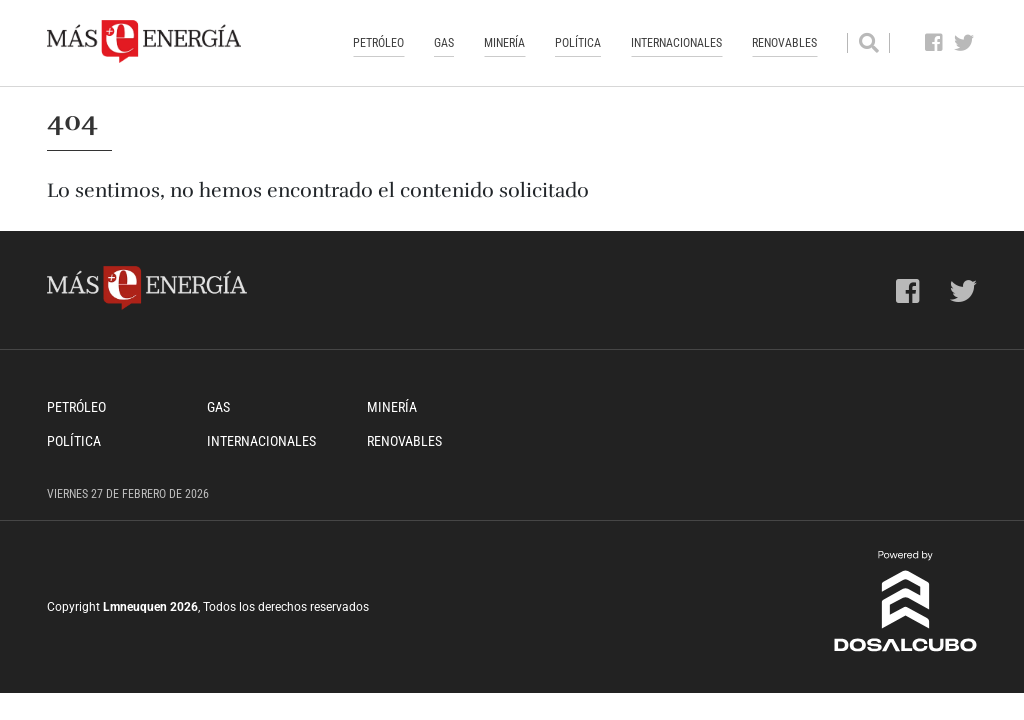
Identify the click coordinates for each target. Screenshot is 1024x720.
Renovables (784, 43)
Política (578, 43)
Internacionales (676, 43)
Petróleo (378, 43)
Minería (504, 43)
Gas (444, 43)
